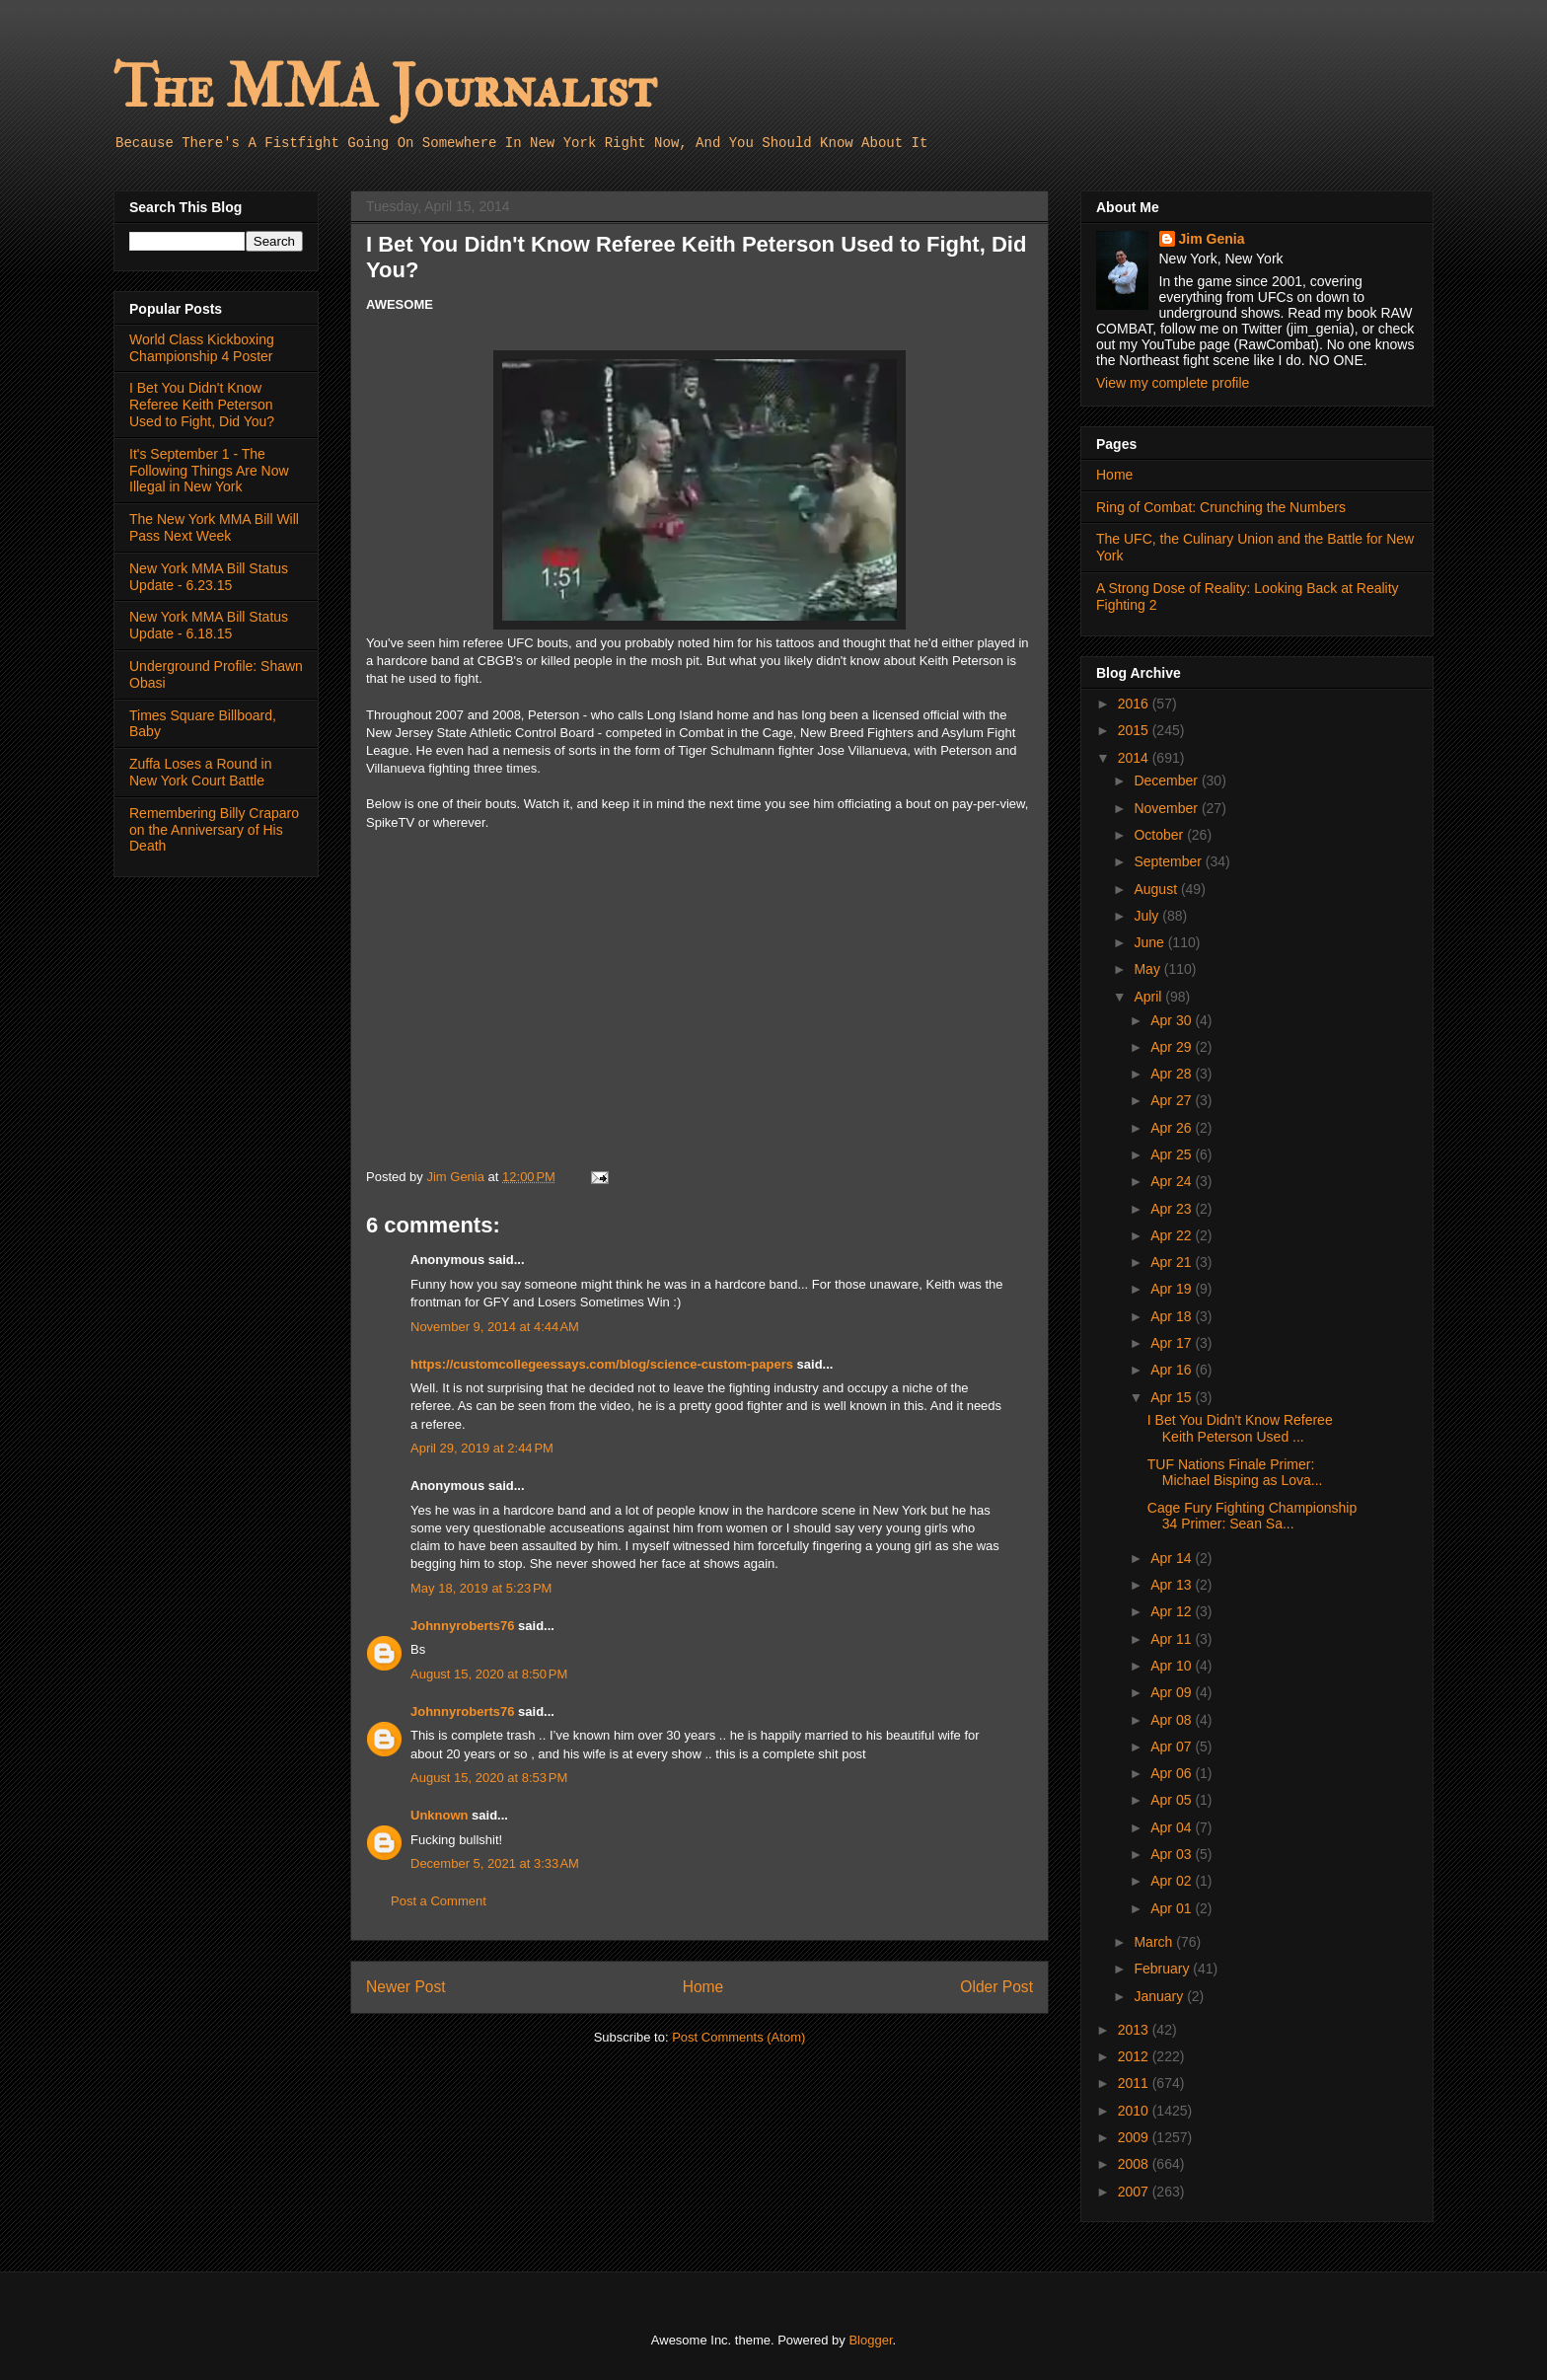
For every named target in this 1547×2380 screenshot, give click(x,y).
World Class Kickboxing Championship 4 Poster (201, 348)
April (1149, 996)
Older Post (996, 1986)
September (1169, 861)
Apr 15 (1172, 1397)
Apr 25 (1172, 1154)
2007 (1135, 2191)
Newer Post (406, 1986)
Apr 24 (1172, 1181)
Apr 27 (1172, 1100)
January (1160, 1996)
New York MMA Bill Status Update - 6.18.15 (208, 625)
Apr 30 (1172, 1020)
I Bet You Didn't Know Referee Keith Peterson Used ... (1240, 1428)
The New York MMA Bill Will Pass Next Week (214, 527)
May (1148, 969)
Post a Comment (438, 1901)
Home (703, 1986)
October (1160, 835)
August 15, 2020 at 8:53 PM (488, 1777)
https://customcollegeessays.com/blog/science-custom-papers (601, 1364)
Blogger (870, 2340)
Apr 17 (1172, 1343)
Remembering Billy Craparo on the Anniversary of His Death (214, 830)
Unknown (439, 1815)
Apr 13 (1172, 1585)
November (1167, 808)
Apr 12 (1172, 1611)
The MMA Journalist (384, 88)
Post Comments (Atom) (738, 2037)
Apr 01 (1172, 1908)
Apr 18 (1172, 1316)
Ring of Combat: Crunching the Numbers (1221, 507)
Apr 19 (1172, 1289)
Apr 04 (1172, 1827)
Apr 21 (1172, 1262)
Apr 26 (1172, 1128)
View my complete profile (1172, 383)
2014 (1135, 758)
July (1148, 916)
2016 (1135, 703)
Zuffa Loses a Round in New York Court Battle (200, 772)
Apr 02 (1172, 1881)
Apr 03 (1172, 1854)
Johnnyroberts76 (462, 1625)
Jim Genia (1212, 239)
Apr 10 (1172, 1665)
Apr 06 (1172, 1773)
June (1150, 942)
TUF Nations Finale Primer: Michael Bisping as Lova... (1235, 1472)
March (1155, 1942)
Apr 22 (1172, 1235)
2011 (1135, 2083)
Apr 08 (1172, 1720)
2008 (1135, 2164)
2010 (1135, 2111)
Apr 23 (1172, 1209)
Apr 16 (1172, 1369)
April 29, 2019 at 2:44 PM (481, 1448)
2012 (1135, 2056)
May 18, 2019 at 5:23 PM (481, 1588)
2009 (1135, 2137)
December (1167, 780)
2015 (1135, 730)
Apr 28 (1172, 1073)
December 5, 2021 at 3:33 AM (494, 1863)
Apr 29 (1172, 1047)
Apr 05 (1172, 1800)
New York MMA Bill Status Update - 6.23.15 (208, 576)
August (1157, 889)
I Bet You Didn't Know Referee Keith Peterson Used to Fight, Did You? (201, 404)
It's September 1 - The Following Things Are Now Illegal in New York (209, 470)
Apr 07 (1172, 1746)
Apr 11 (1172, 1639)
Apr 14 (1172, 1558)
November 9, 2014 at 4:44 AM (494, 1326)
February (1163, 1968)
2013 (1135, 2030)
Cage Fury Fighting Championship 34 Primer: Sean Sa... (1252, 1516)
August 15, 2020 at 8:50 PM (488, 1674)
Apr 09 (1172, 1692)
